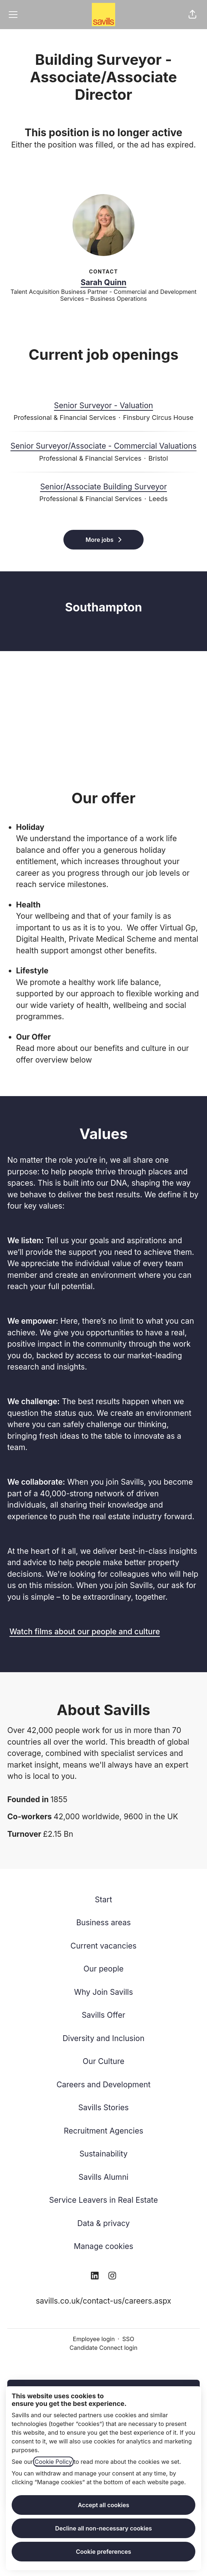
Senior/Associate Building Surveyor (103, 487)
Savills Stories (103, 2107)
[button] (192, 14)
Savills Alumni (104, 2177)
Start (103, 1899)
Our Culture (104, 2061)
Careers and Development (103, 2084)
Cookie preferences (103, 2551)
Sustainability (103, 2153)
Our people (103, 1968)
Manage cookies (103, 2246)
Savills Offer (103, 2015)
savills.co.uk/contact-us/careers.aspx (103, 2300)
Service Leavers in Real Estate (103, 2200)
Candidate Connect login (103, 2347)
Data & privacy (103, 2223)
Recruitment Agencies (103, 2130)
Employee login (94, 2339)
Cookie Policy (53, 2461)
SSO (128, 2339)
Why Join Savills (103, 1992)
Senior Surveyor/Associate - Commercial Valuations (104, 446)
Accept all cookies (103, 2505)
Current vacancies (103, 1945)
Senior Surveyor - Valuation (103, 405)
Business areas (103, 1922)
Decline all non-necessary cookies (103, 2528)
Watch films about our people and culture (84, 1631)
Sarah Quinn (103, 282)
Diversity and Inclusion (104, 2038)
